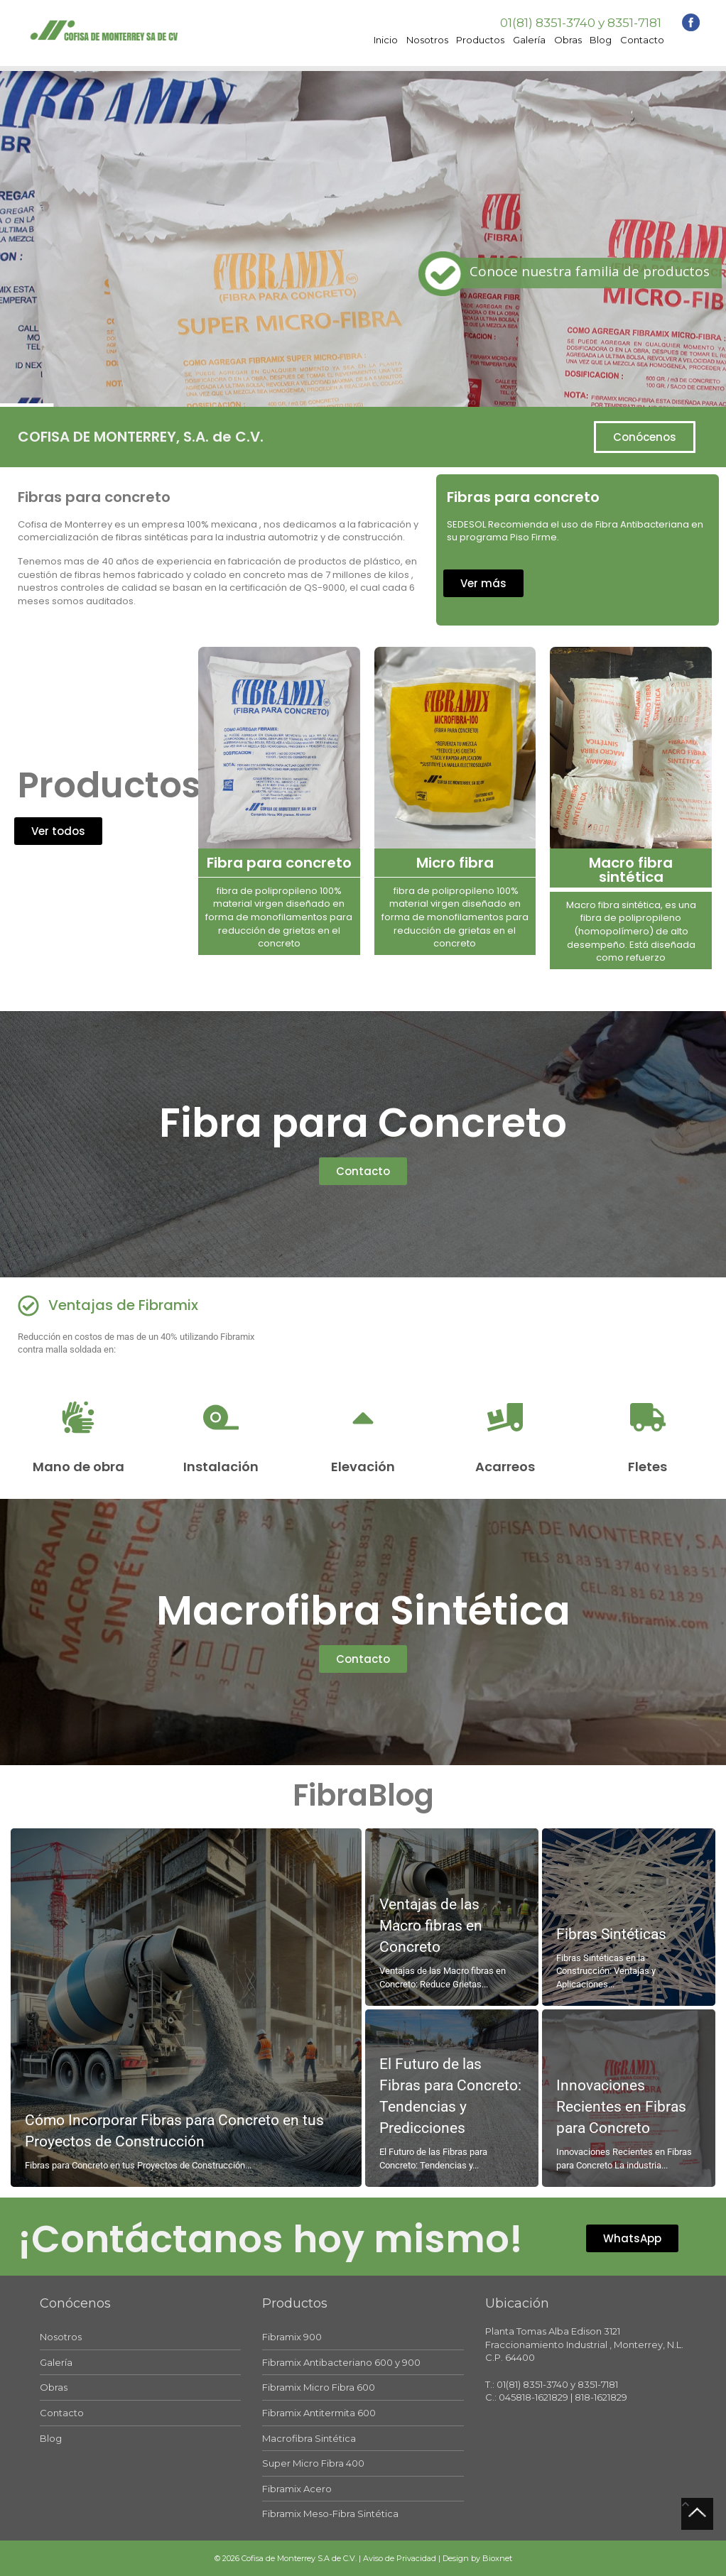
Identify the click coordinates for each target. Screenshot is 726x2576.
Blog (601, 39)
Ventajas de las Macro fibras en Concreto (430, 1925)
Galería (529, 39)
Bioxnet (497, 2558)
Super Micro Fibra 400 (313, 2463)
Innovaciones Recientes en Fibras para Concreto (621, 2106)
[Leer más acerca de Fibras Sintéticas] (628, 1917)
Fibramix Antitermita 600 (319, 2412)
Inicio (386, 39)
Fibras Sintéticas (611, 1934)
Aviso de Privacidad (399, 2558)
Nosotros (427, 39)
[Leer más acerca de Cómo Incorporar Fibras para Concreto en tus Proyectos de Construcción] (186, 2007)
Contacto (642, 39)
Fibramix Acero (297, 2488)
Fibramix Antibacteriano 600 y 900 (341, 2362)
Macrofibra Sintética (309, 2438)
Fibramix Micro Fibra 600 (318, 2387)
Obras (568, 39)
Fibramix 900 (292, 2336)
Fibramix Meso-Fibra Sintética (330, 2513)
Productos (480, 39)
